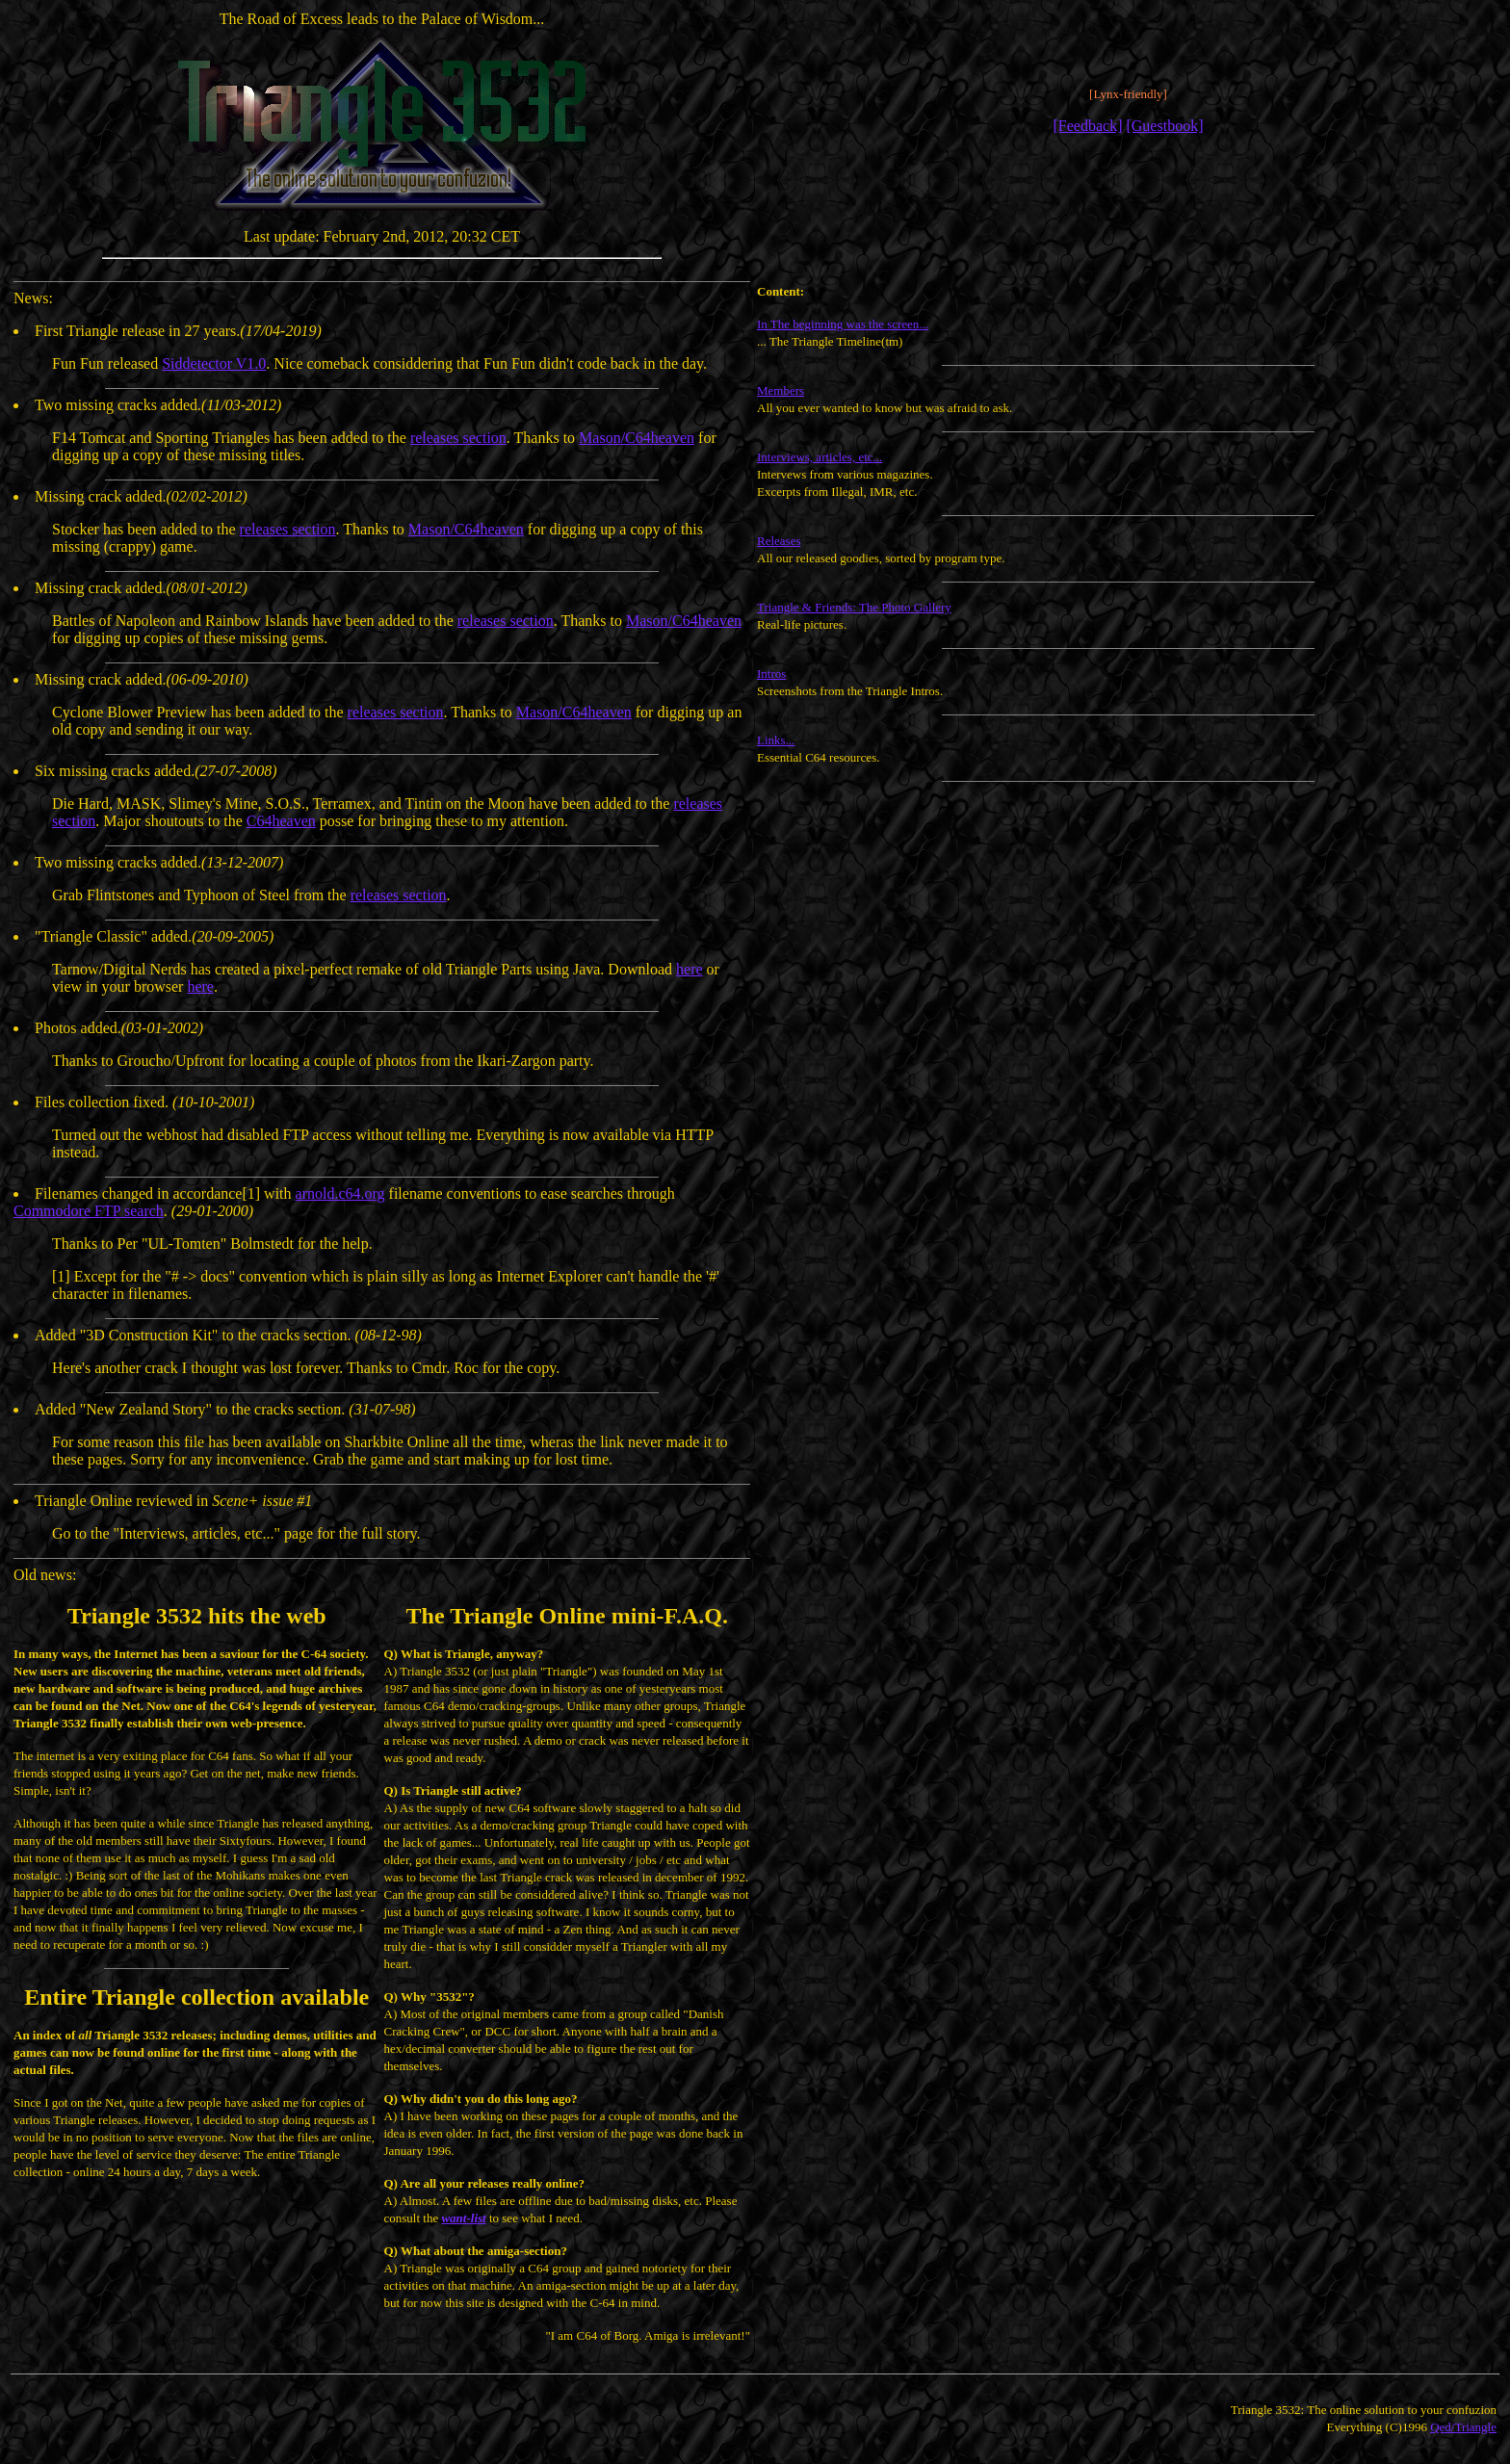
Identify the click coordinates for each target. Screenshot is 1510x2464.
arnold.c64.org (340, 1193)
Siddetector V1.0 (214, 363)
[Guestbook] (1164, 125)
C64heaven (281, 821)
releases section (458, 437)
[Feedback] (1088, 125)
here (689, 969)
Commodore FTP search (88, 1211)
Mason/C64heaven (636, 437)
